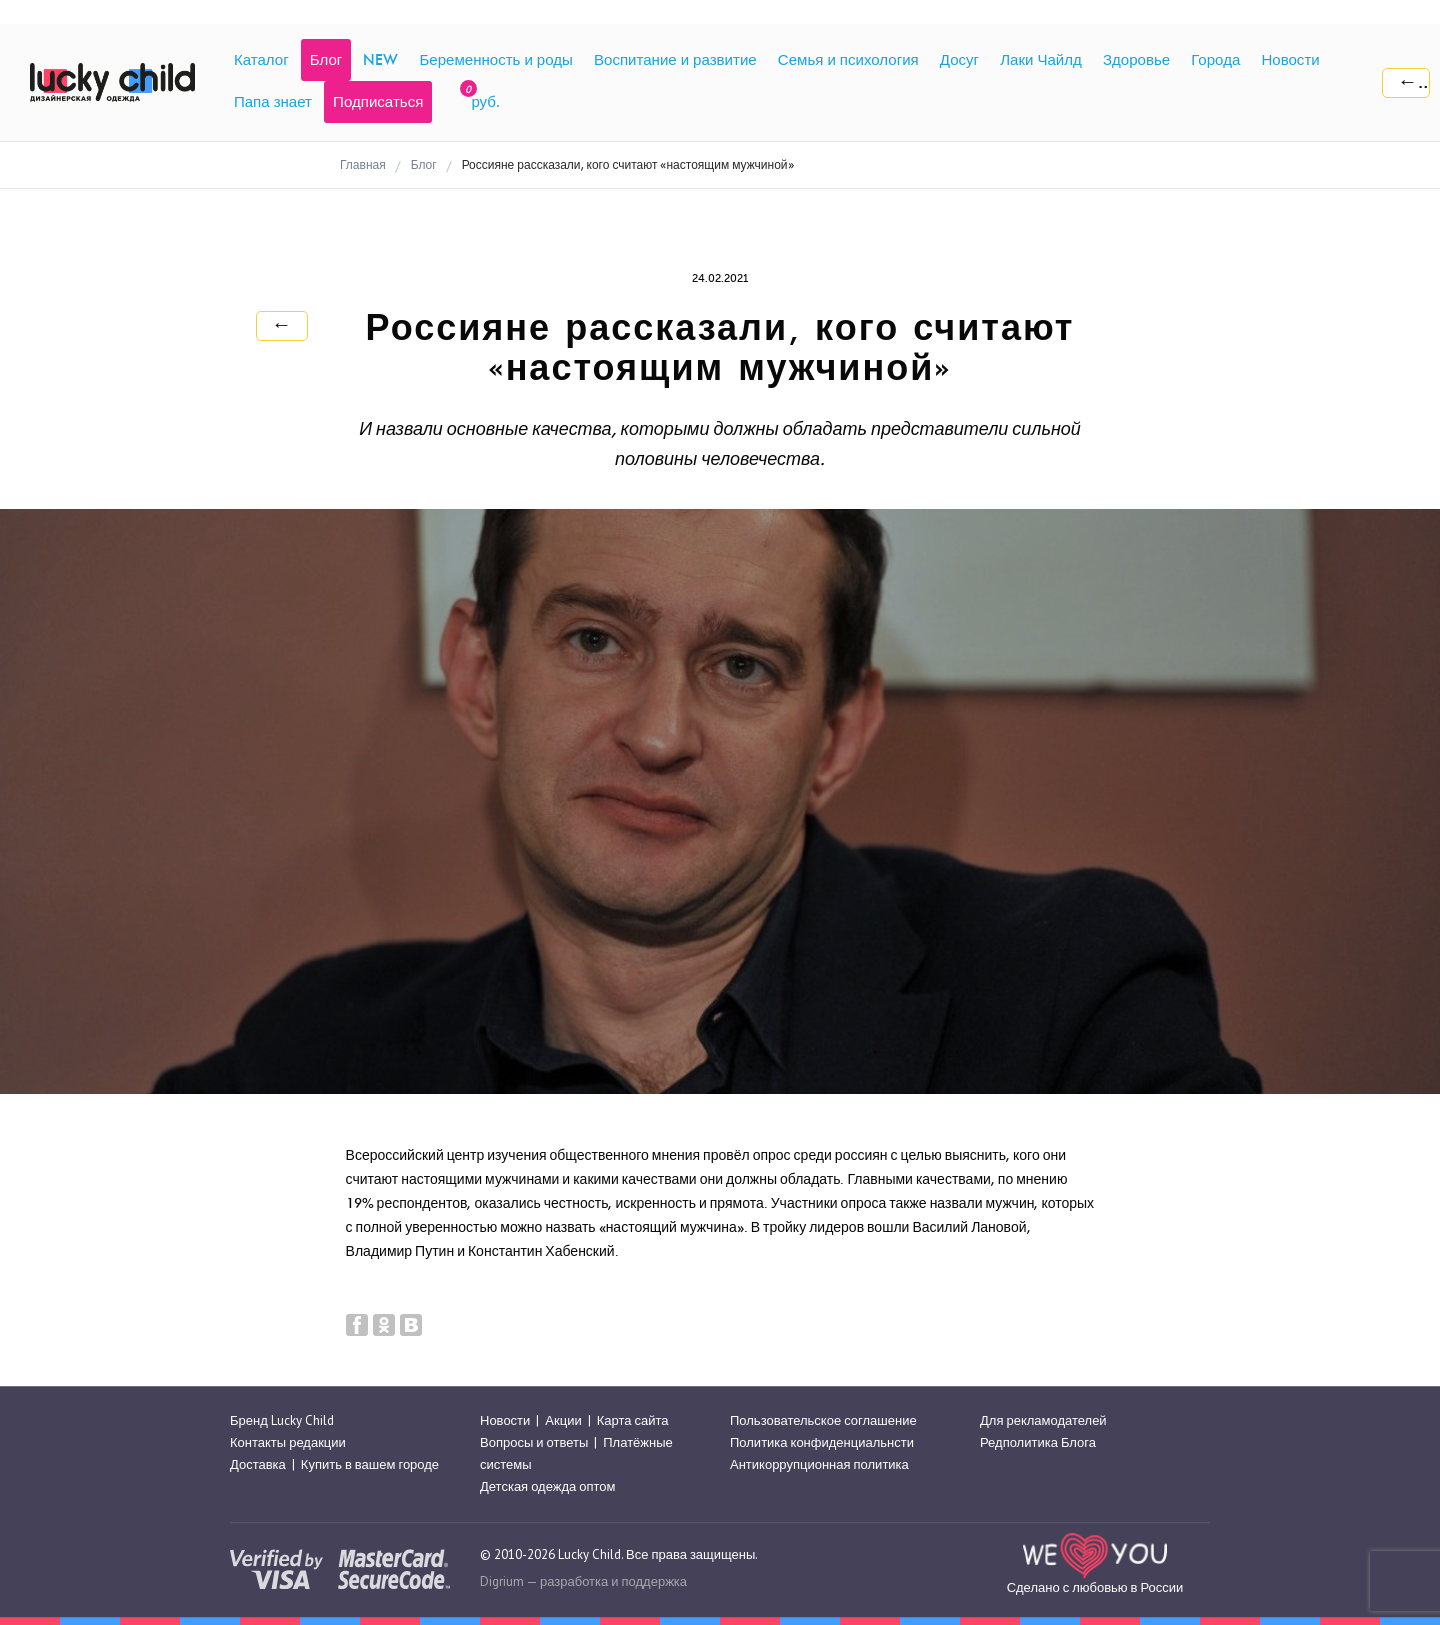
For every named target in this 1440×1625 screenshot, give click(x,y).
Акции (563, 1420)
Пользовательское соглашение (823, 1420)
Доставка (258, 1464)
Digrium (502, 1581)
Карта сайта (633, 1420)
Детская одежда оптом (548, 1487)
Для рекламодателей (1043, 1420)
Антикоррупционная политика (819, 1464)
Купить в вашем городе (370, 1464)
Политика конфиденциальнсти (822, 1442)
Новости (505, 1420)
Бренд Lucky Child (282, 1420)
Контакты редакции (288, 1442)
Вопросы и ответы (534, 1442)
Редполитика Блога (1038, 1442)
